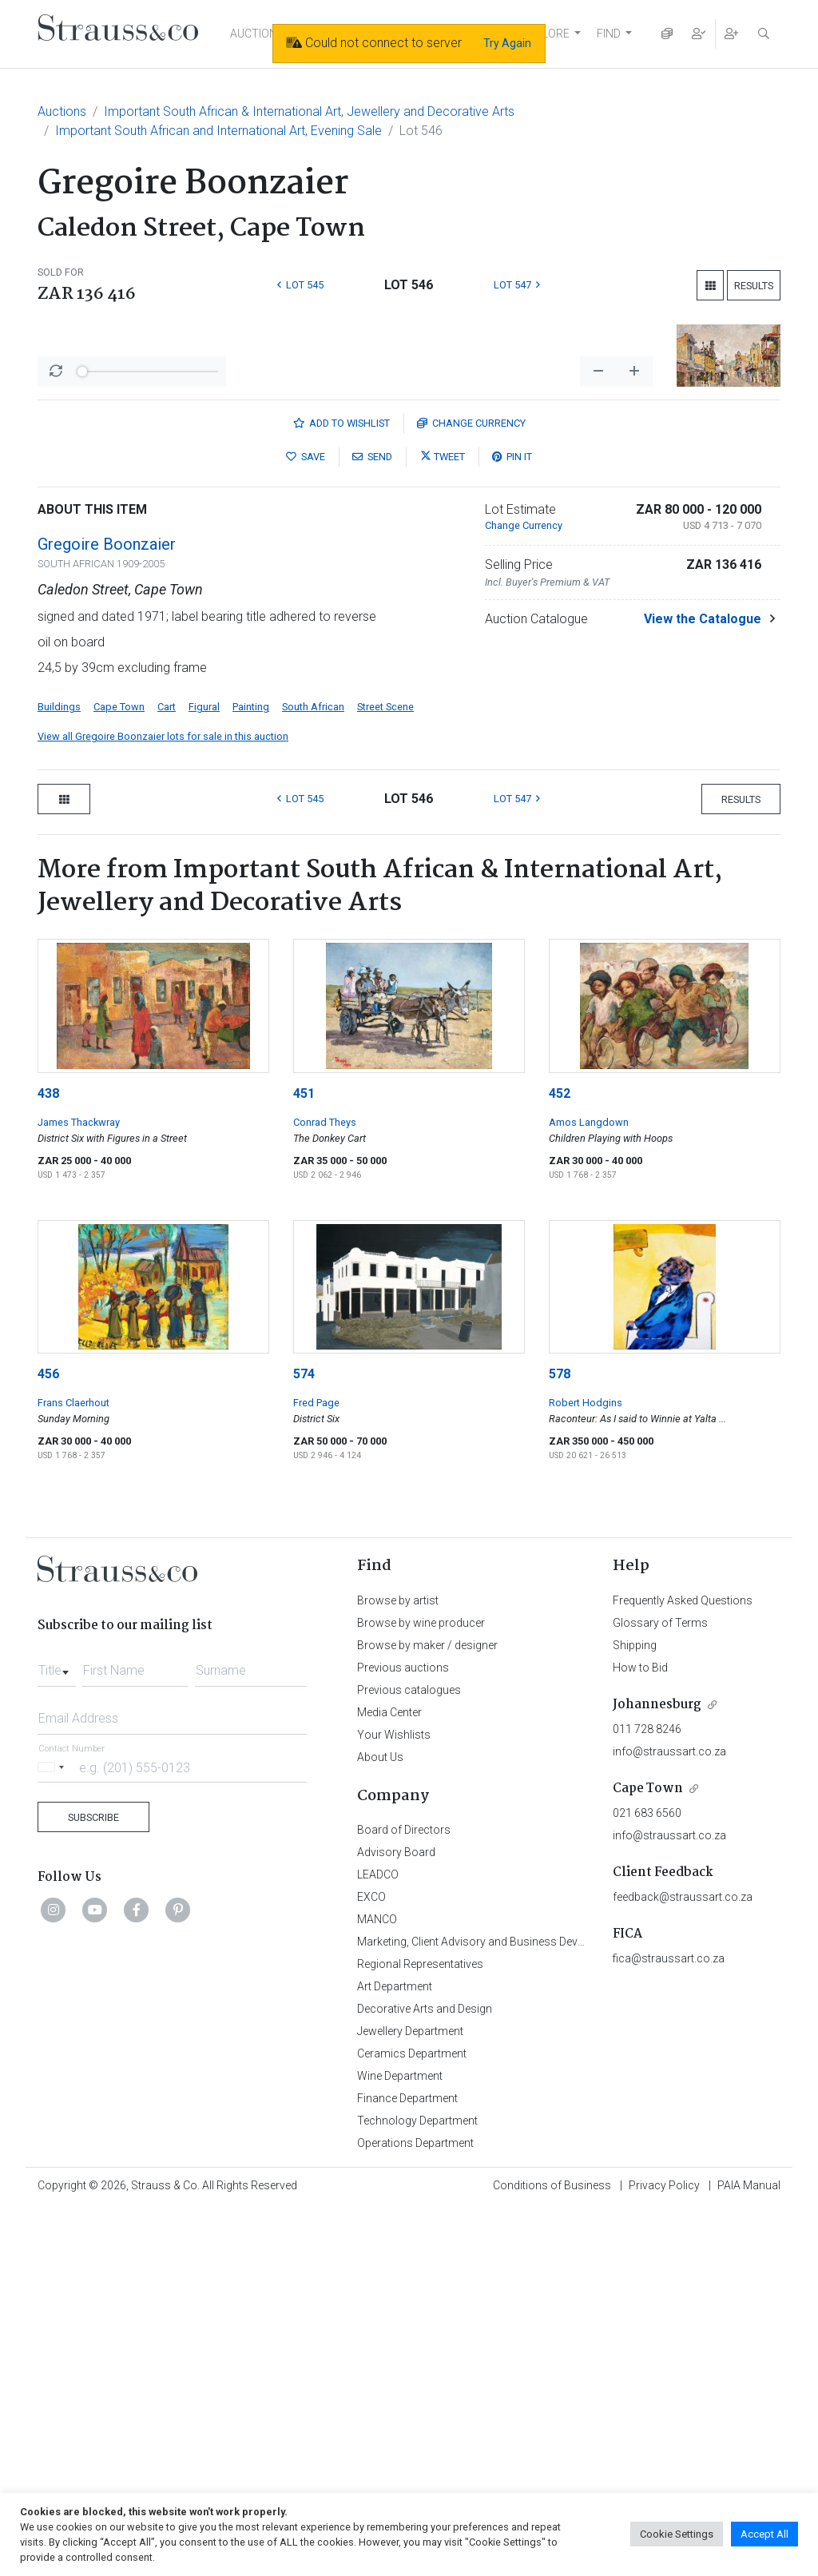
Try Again (507, 43)
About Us (380, 2123)
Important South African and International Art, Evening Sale (218, 130)
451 (304, 1460)
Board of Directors (404, 2196)
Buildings (59, 1073)
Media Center (389, 2079)
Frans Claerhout (73, 1769)
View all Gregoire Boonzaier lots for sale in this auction (163, 1103)
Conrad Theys (324, 1489)
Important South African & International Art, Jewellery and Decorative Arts (309, 111)
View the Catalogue (702, 985)
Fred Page (316, 1769)
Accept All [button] (764, 2534)
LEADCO (378, 2241)
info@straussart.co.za (669, 2118)
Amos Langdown (589, 1489)
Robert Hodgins (585, 1769)
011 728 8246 (647, 2095)
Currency (471, 790)
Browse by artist (398, 1967)
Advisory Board (396, 2218)
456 (48, 1740)
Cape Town (119, 1073)
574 (304, 1740)
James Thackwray (79, 1489)
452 (559, 1460)
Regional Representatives (420, 2330)
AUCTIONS (257, 33)
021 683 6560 (647, 2179)
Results (753, 286)
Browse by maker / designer (427, 2012)
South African (313, 1073)
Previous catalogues (409, 2056)
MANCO (377, 2286)
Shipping (635, 2012)
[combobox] (57, 2032)
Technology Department (417, 2487)
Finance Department (407, 2465)
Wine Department (400, 2442)
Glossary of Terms (660, 1989)
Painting (250, 1073)
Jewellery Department (410, 2397)
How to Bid (640, 2034)
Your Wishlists (394, 2101)
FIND (609, 33)
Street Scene (385, 1073)
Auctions (62, 111)
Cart (166, 1073)
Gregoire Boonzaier (107, 910)
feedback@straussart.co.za (682, 2263)
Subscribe (93, 2184)
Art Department (394, 2353)
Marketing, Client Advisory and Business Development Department (521, 2308)
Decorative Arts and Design (424, 2375)
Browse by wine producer (421, 1989)
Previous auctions (403, 2034)
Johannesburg (657, 2071)
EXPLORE (546, 33)
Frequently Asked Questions (682, 1967)
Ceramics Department (412, 2420)
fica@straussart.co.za (669, 2325)
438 (48, 1460)
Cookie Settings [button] (676, 2534)
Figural (204, 1073)
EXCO (371, 2263)
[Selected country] (53, 2134)
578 (559, 1740)
